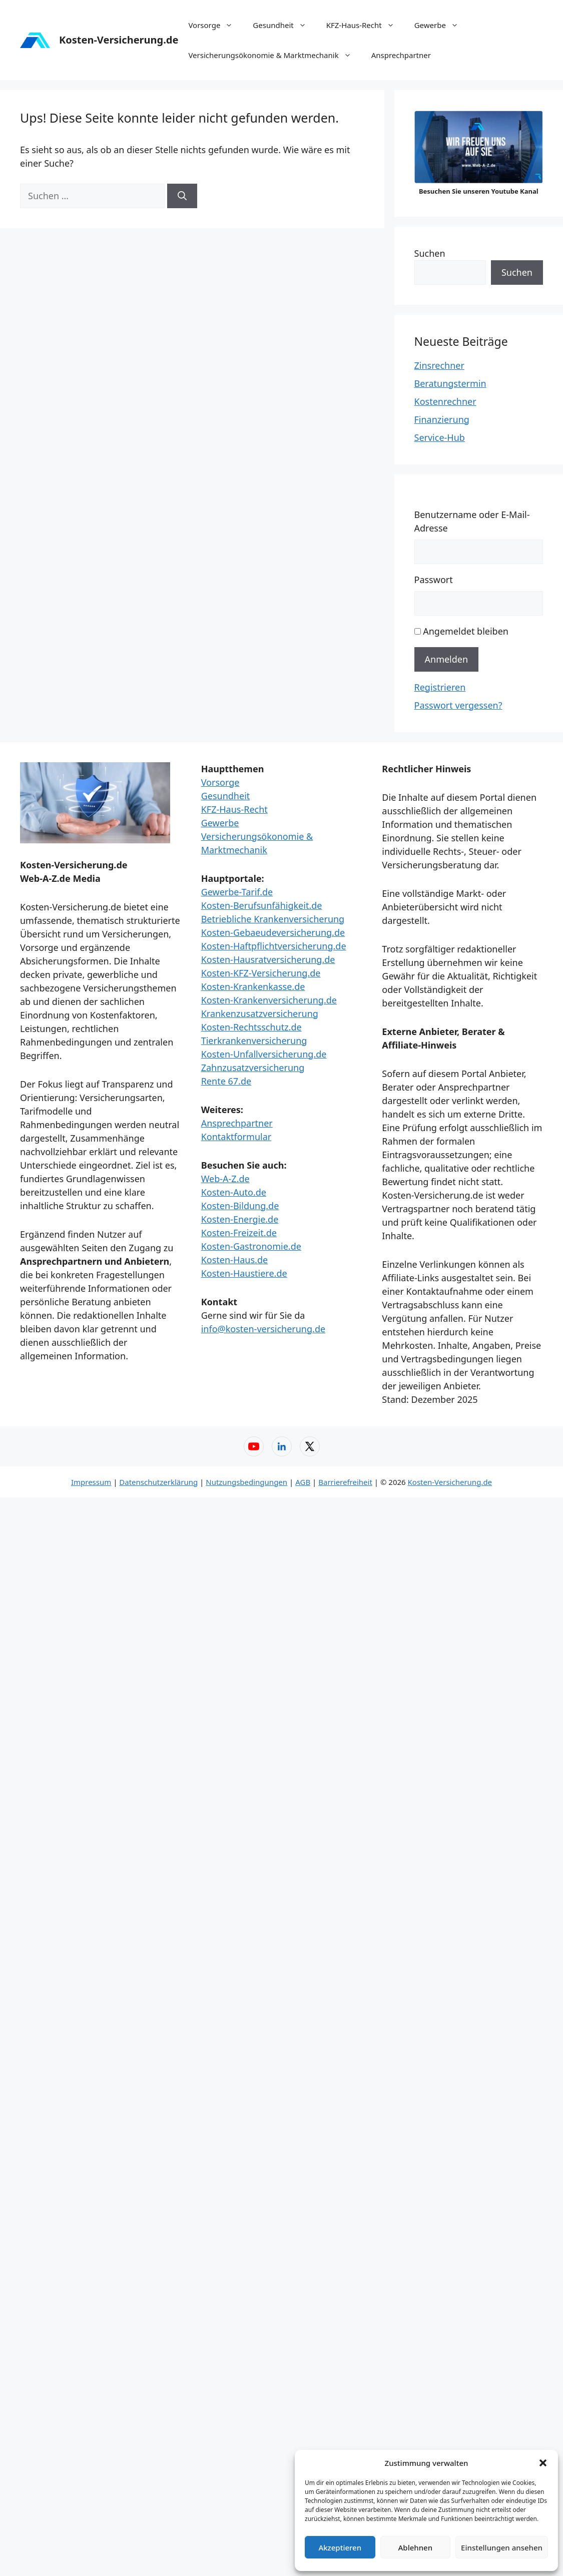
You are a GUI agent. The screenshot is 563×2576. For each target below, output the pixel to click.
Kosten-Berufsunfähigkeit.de (261, 905)
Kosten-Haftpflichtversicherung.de (273, 946)
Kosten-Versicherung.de (118, 40)
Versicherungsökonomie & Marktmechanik (274, 55)
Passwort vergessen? (458, 705)
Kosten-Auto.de (233, 1192)
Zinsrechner (439, 365)
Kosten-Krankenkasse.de (253, 986)
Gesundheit (284, 25)
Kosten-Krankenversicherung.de (269, 1000)
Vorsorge (215, 25)
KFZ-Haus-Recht (365, 25)
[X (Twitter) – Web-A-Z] (310, 1446)
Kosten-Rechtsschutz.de (251, 1027)
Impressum (91, 1482)
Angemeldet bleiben (465, 631)
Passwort (433, 580)
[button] (543, 2463)
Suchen (429, 253)
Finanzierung (441, 419)
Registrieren (440, 687)
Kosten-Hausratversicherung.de (268, 959)
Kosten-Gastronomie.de (251, 1246)
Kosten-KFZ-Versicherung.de (261, 973)
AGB (302, 1482)
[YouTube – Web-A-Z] (254, 1446)
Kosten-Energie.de (240, 1219)
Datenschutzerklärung (158, 1482)
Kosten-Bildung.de (240, 1206)
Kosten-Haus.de (234, 1260)
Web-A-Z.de (225, 1179)
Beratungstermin (450, 383)
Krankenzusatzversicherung (259, 1013)
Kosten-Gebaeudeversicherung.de (273, 932)
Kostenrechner (445, 401)
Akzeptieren (339, 2547)
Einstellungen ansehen (501, 2547)
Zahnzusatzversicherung (253, 1068)
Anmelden (446, 659)
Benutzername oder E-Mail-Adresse (472, 521)
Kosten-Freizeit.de (239, 1233)
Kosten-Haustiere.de (244, 1273)
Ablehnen (415, 2547)
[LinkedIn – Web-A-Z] (282, 1446)
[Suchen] (182, 196)
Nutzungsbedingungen (246, 1482)
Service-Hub (439, 437)
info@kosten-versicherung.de (263, 1329)
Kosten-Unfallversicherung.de (264, 1054)
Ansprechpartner (401, 55)
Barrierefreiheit (345, 1482)
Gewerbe (441, 25)
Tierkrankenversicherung (254, 1041)
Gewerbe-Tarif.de (237, 892)
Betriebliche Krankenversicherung (273, 919)
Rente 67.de (226, 1081)
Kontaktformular (236, 1137)
